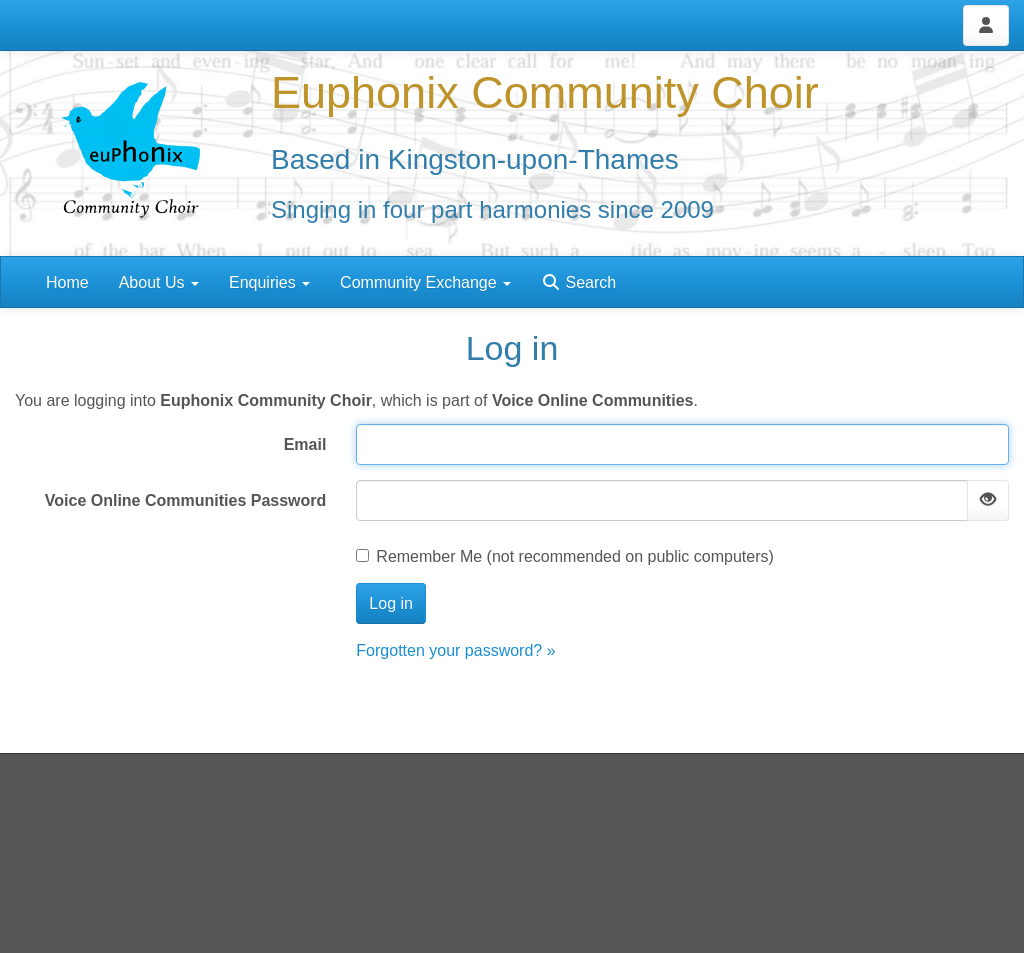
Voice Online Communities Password (186, 500)
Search (578, 282)
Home (67, 282)
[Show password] (988, 500)
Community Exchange (425, 282)
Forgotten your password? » (455, 650)
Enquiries (269, 282)
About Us (159, 282)
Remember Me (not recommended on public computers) (565, 556)
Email (305, 444)
